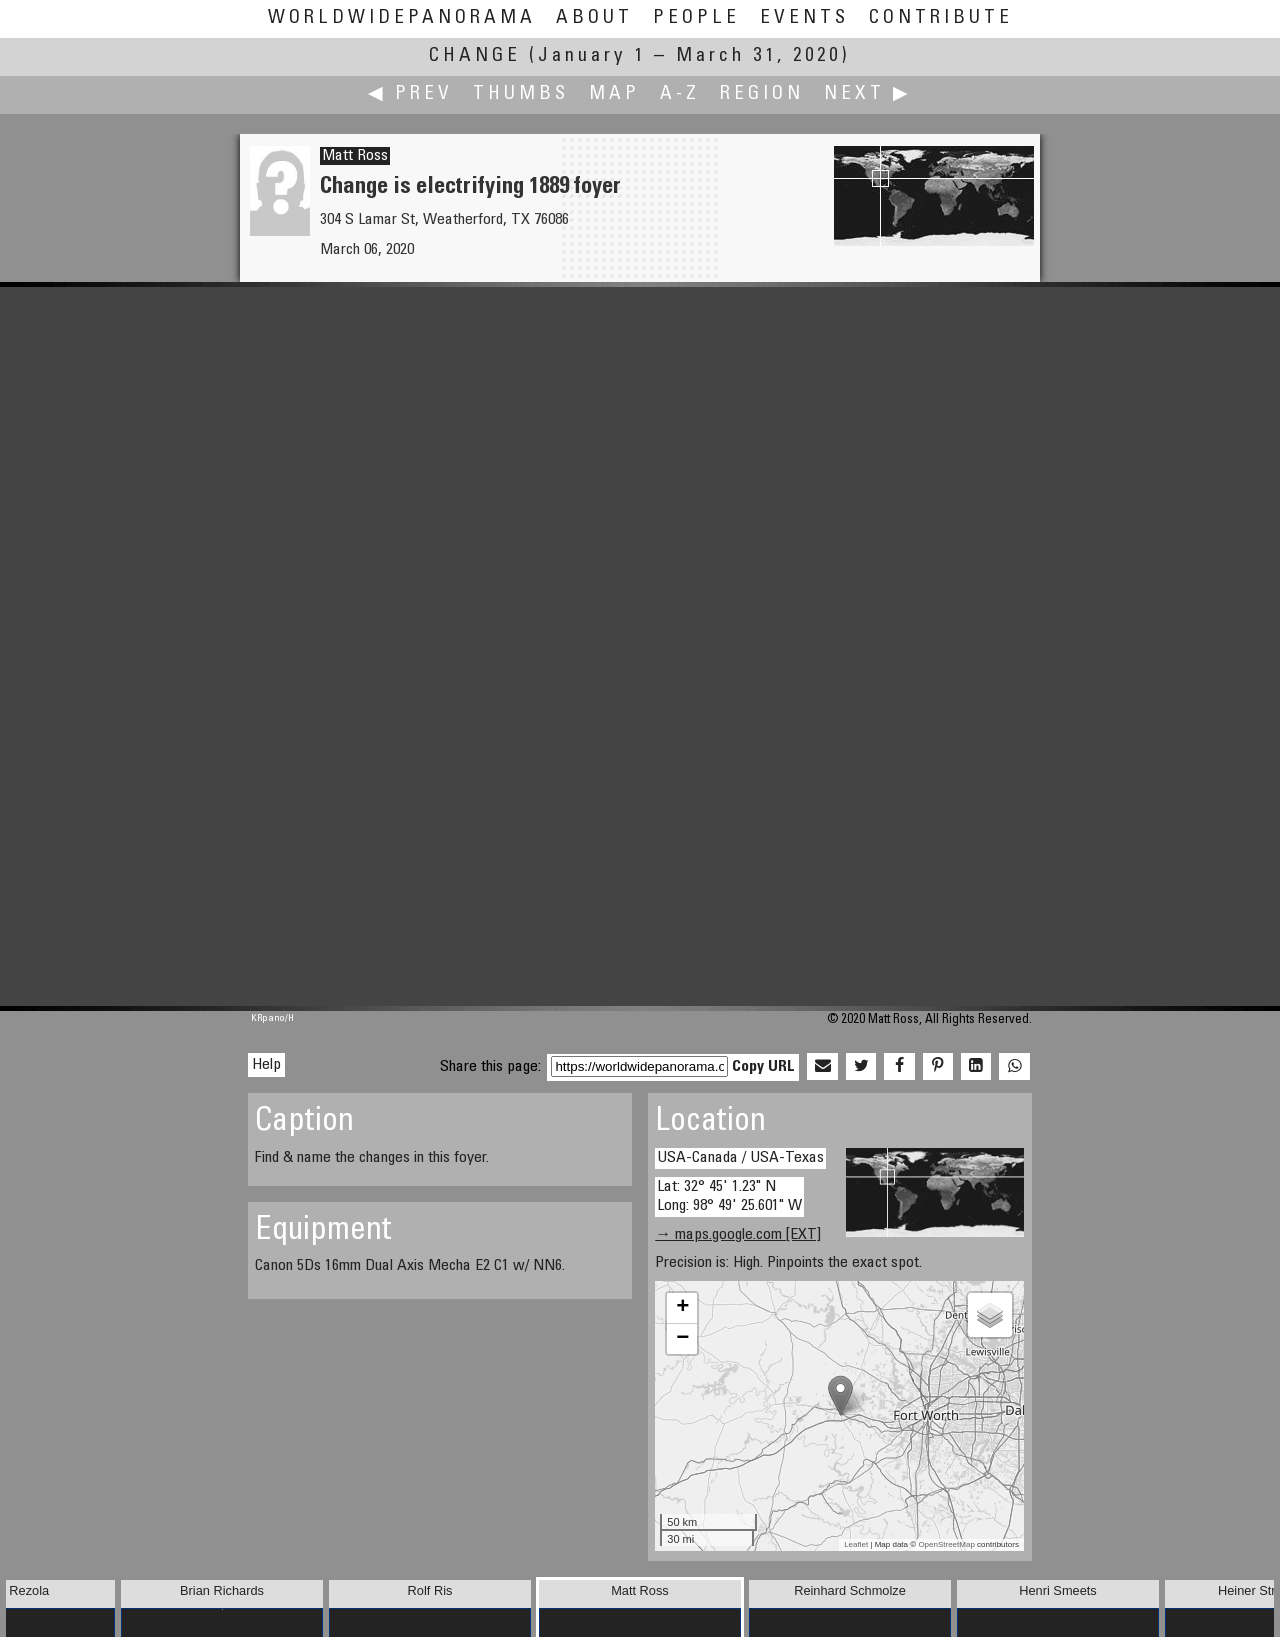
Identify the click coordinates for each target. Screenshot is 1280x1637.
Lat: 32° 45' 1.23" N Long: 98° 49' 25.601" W (729, 1196)
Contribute (941, 18)
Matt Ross (355, 156)
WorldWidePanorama (402, 18)
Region (762, 94)
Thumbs (521, 94)
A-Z (680, 94)
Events (804, 18)
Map (614, 94)
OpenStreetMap (946, 1544)
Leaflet (856, 1544)
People (696, 18)
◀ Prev (410, 94)
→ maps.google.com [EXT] (738, 1235)
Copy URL (763, 1067)
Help (266, 1065)
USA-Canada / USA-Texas (740, 1158)
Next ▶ (868, 94)
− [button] (682, 1339)
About (594, 18)
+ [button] (682, 1308)
